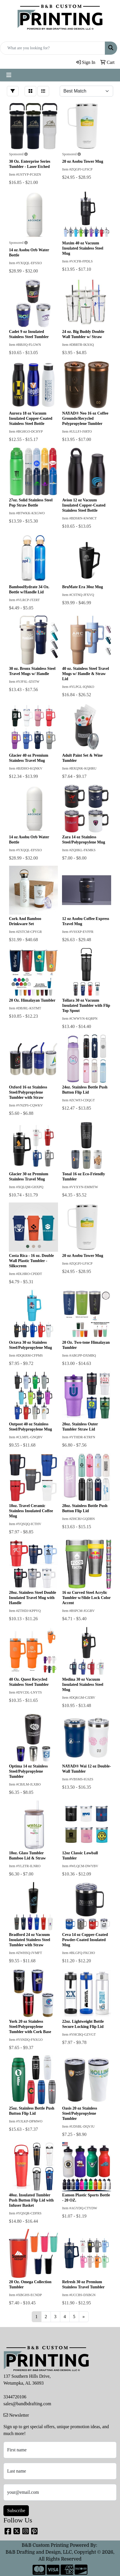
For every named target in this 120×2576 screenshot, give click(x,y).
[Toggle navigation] (9, 75)
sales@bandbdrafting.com (27, 2403)
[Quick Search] (52, 48)
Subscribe (16, 2510)
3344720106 (14, 2396)
